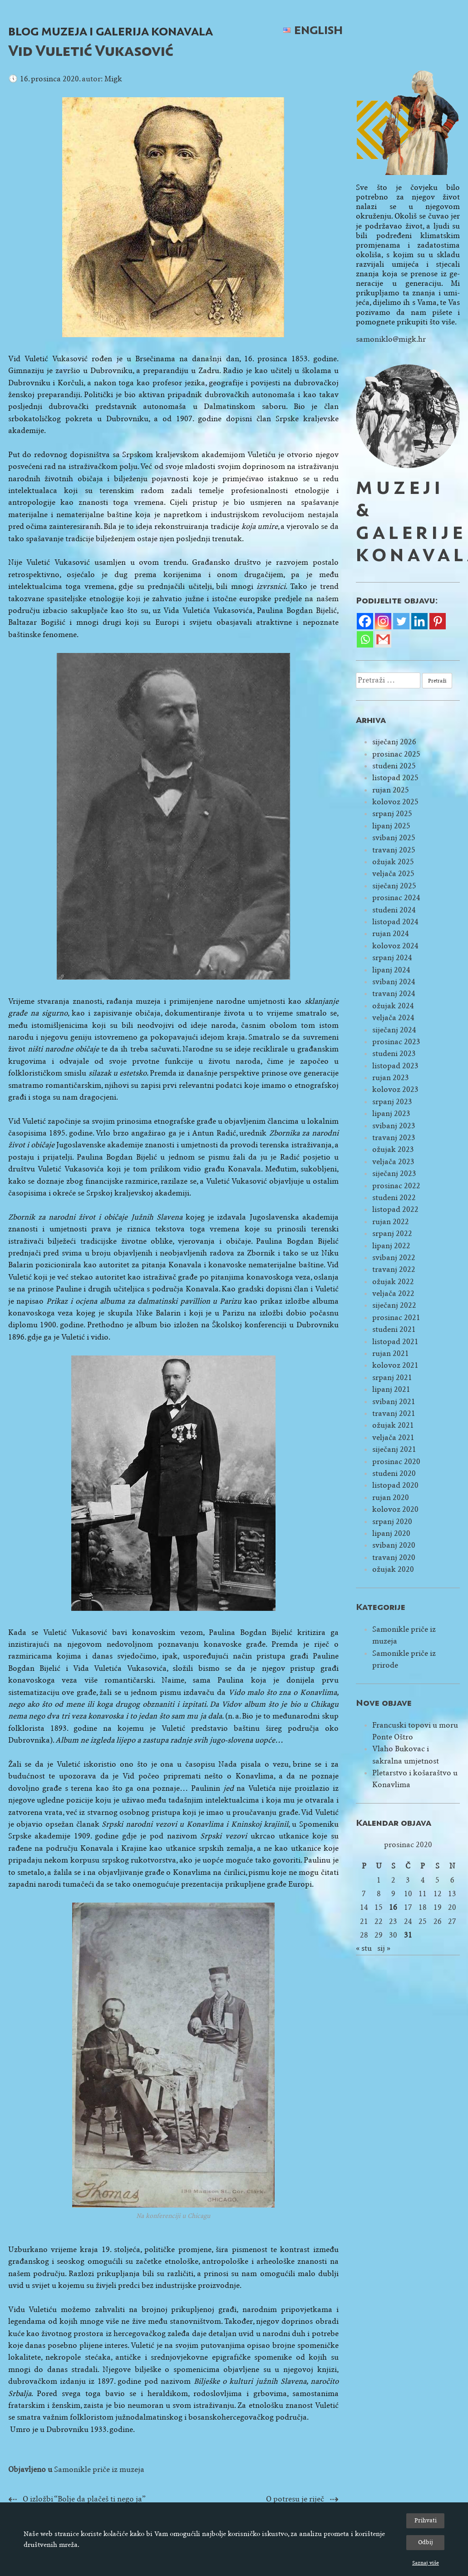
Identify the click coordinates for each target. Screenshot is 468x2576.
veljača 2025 (393, 873)
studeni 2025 (394, 766)
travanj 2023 (393, 1137)
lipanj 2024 (391, 970)
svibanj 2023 (393, 1126)
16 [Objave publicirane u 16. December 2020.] (393, 1907)
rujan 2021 (390, 1353)
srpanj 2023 (392, 1101)
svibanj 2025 (393, 837)
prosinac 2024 (396, 897)
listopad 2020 (395, 1485)
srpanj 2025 (392, 813)
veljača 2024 (393, 1017)
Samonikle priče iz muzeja (99, 2469)
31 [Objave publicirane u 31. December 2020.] (408, 1935)
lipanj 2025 (391, 826)
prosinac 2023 (396, 1041)
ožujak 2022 (393, 1281)
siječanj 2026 (394, 742)
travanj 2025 (393, 850)
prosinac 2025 (396, 754)
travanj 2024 (393, 993)
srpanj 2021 (392, 1377)
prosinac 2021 (396, 1317)
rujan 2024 (390, 933)
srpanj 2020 (392, 1521)
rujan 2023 (390, 1077)
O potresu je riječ (295, 2499)
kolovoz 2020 (395, 1509)
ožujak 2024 (393, 1006)
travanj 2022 (393, 1269)
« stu (364, 1948)
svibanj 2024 (393, 982)
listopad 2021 (395, 1341)
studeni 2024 (394, 910)
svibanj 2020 (393, 1545)
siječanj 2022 (394, 1305)
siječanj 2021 (394, 1449)
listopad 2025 (395, 777)
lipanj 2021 (391, 1389)
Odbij (425, 2542)
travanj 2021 (393, 1413)
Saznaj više (425, 2562)
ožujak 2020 (393, 1569)
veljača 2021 (393, 1437)
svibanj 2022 (393, 1257)
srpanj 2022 (392, 1233)
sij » (383, 1948)
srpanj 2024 (392, 957)
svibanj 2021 (393, 1401)
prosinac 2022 (396, 1186)
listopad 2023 (395, 1066)
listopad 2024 (395, 922)
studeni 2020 (394, 1473)
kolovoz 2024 (395, 946)
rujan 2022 (390, 1221)
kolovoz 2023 (395, 1089)
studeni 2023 (394, 1053)
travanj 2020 (393, 1557)
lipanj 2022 (391, 1246)
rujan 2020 (390, 1497)
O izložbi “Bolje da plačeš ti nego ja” (84, 2499)
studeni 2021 (394, 1329)
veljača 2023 (393, 1161)
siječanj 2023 (394, 1173)
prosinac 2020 (396, 1461)
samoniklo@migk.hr (391, 339)
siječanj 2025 (394, 886)
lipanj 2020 (391, 1533)
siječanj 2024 (394, 1030)
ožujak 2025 (393, 862)
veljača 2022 (393, 1293)
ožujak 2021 (393, 1425)
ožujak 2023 (393, 1149)
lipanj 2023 (391, 1113)
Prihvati (425, 2520)
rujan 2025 (390, 790)
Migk (113, 79)
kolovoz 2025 (395, 802)
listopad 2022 (395, 1209)
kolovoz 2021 (395, 1365)
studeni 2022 (394, 1197)
